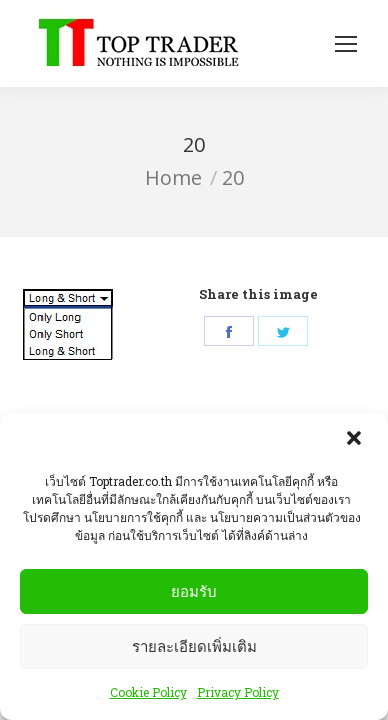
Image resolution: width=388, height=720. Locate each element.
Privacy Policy (238, 696)
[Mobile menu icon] (346, 44)
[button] (356, 444)
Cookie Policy (148, 696)
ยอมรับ (194, 594)
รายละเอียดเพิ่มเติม (194, 649)
